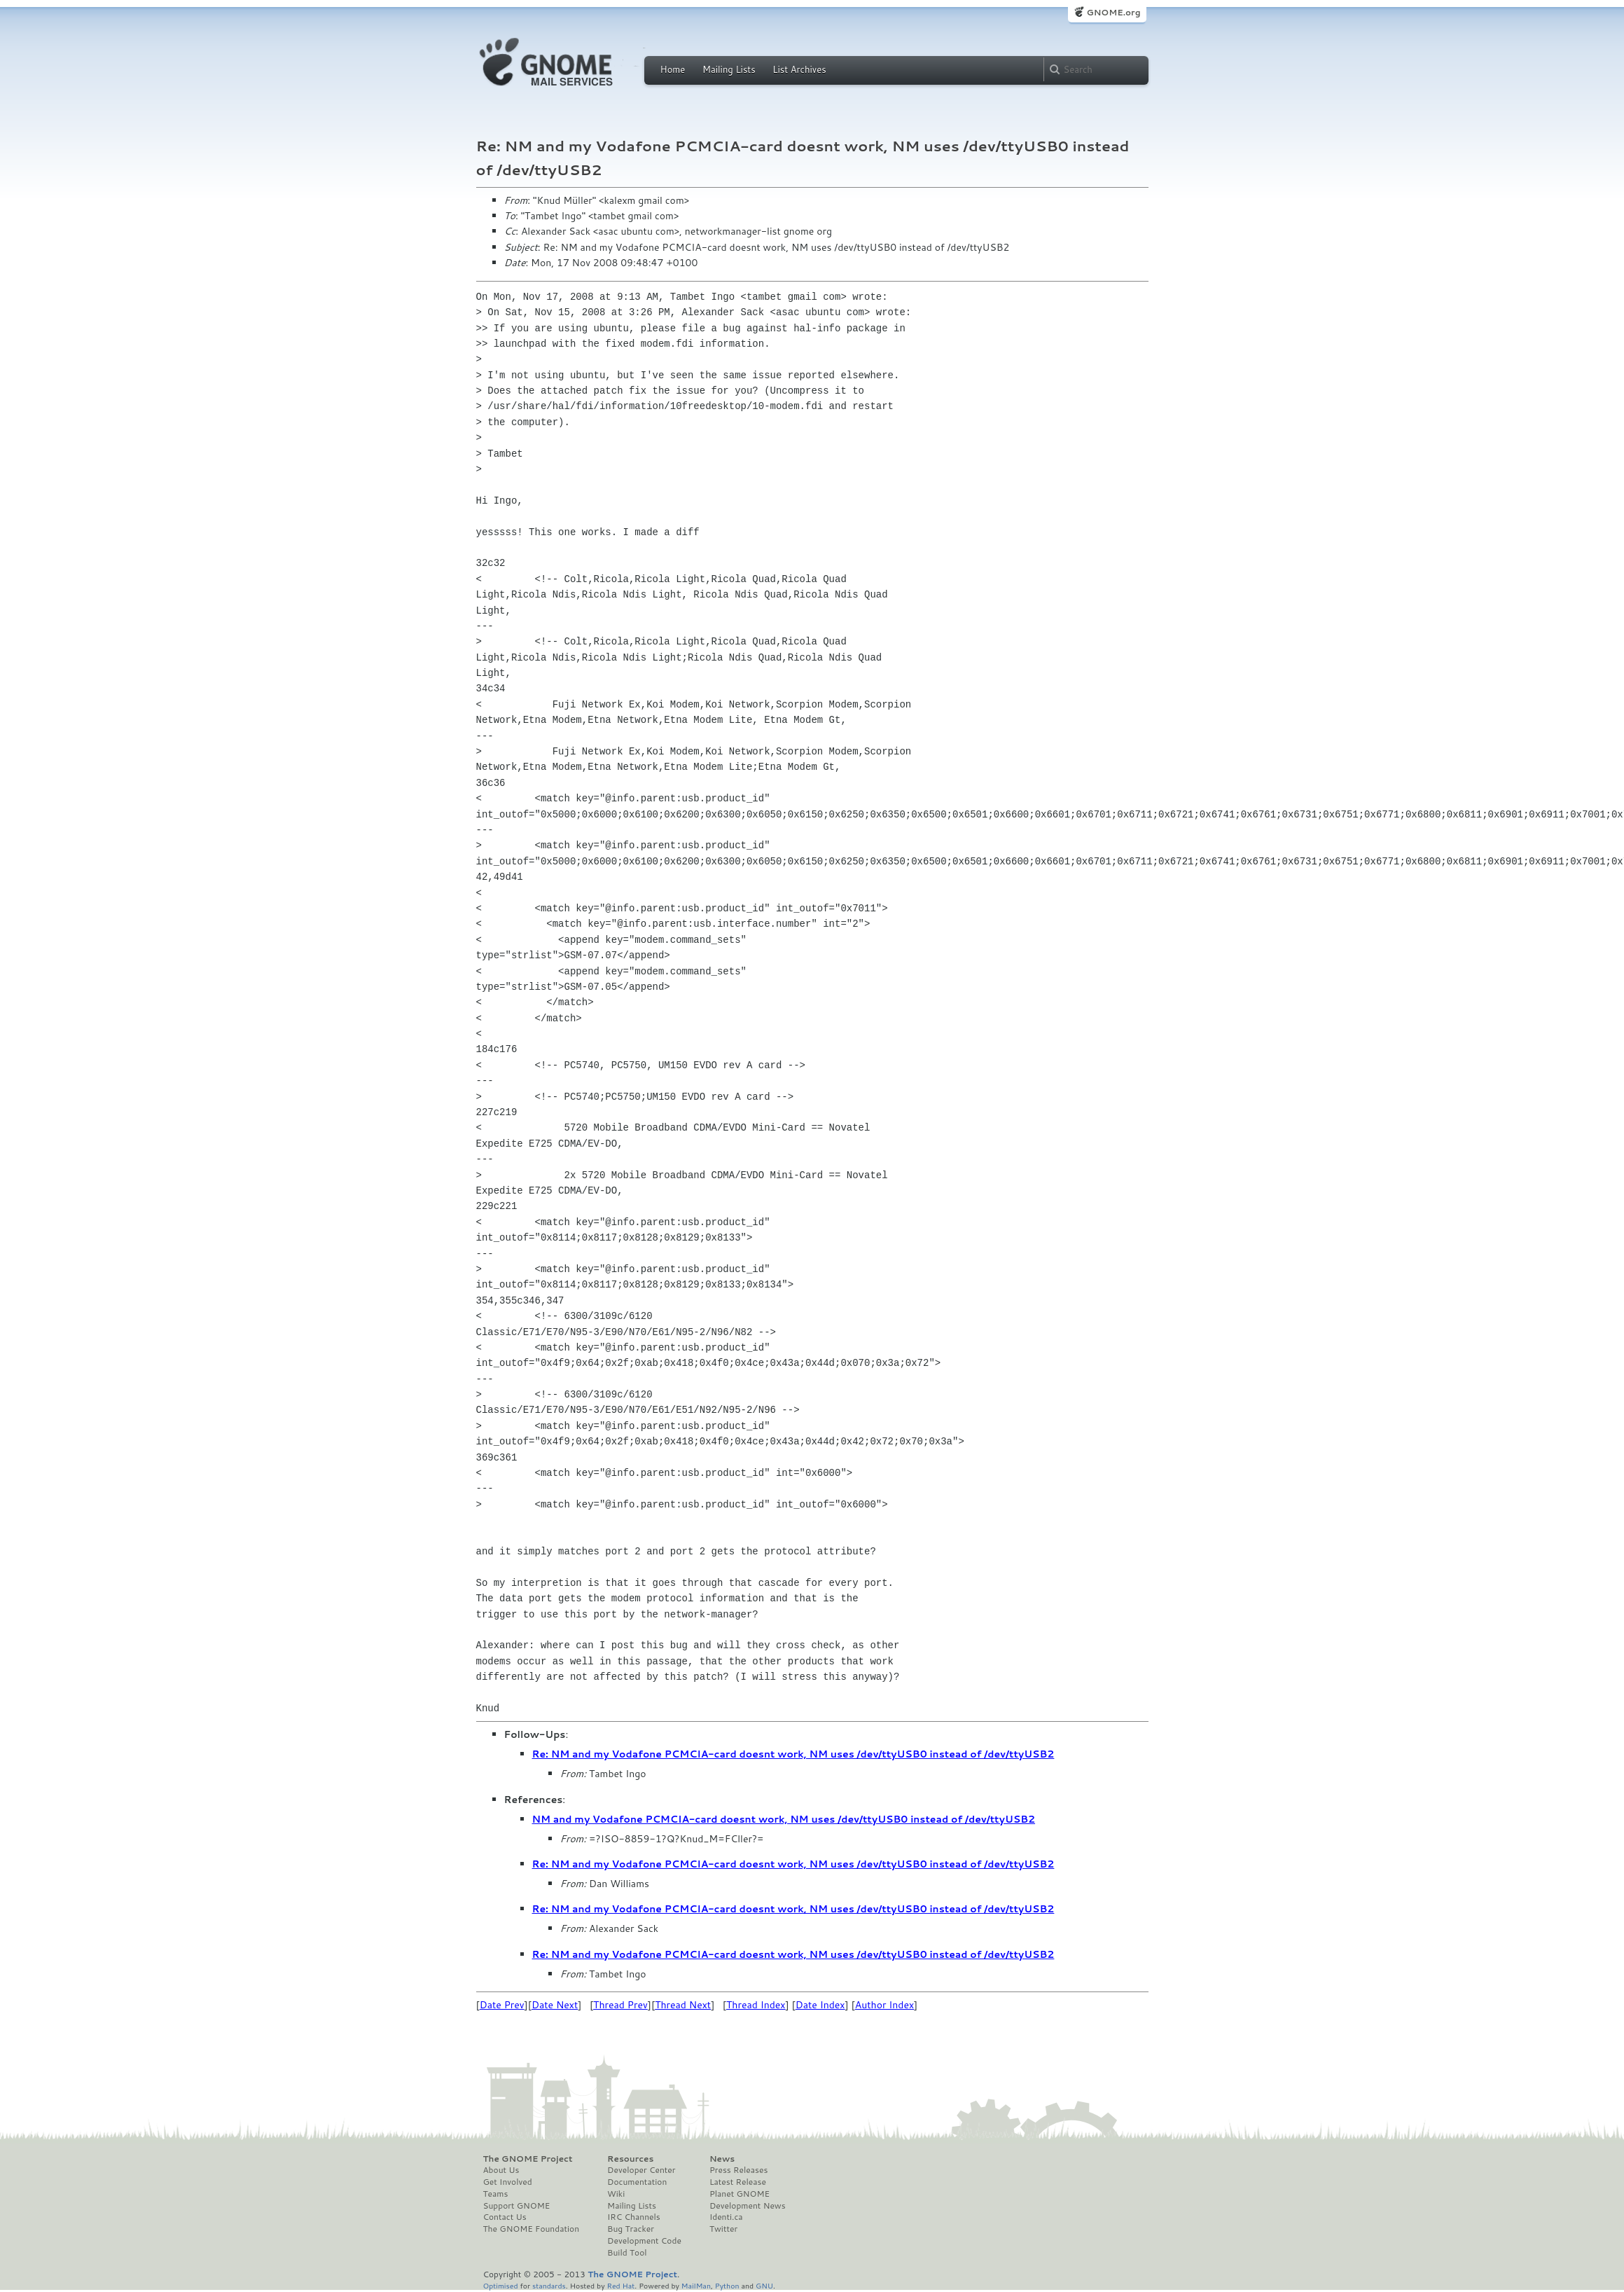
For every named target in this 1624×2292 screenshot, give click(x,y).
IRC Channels (633, 2217)
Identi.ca (726, 2217)
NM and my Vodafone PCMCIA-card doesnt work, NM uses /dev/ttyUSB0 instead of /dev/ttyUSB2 (784, 1819)
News (722, 2159)
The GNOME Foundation (531, 2229)
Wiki (616, 2194)
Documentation (637, 2182)
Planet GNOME (739, 2194)
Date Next (555, 2005)
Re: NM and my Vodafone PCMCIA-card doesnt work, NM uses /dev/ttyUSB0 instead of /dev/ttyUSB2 (793, 1754)
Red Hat (620, 2285)
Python (727, 2285)
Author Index (884, 2005)
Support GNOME (516, 2205)
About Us (501, 2170)
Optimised (500, 2285)
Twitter (723, 2229)
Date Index (820, 2005)
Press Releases (738, 2170)
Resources (630, 2159)
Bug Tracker (630, 2229)
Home (673, 69)
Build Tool (626, 2252)
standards (549, 2285)
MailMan (696, 2285)
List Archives (799, 69)
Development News (747, 2205)
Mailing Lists (729, 69)
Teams (495, 2194)
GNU (764, 2285)
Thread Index (756, 2005)
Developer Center (641, 2170)
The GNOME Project (528, 2159)
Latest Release (737, 2182)
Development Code (644, 2240)
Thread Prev (620, 2005)
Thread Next (683, 2005)
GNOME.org (1113, 12)
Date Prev (502, 2005)
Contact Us (505, 2217)
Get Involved (507, 2182)
